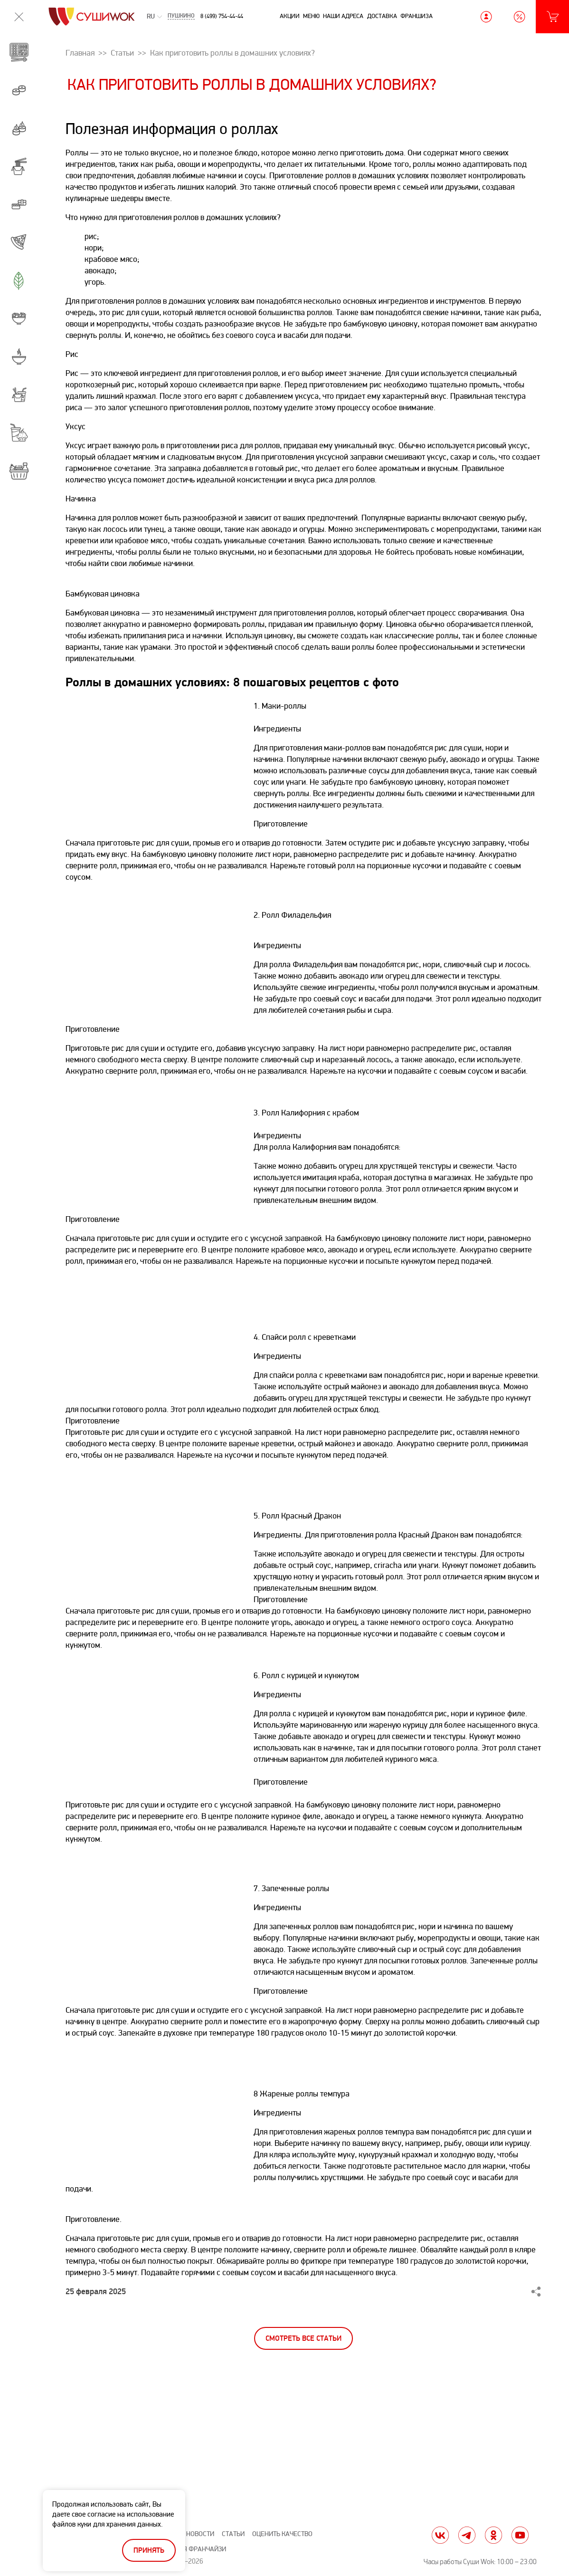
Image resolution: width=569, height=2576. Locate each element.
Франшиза (416, 16)
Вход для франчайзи (191, 2549)
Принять (148, 2550)
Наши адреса (343, 16)
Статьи (233, 2534)
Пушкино (181, 16)
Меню (311, 16)
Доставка (382, 16)
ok (493, 2535)
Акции (290, 16)
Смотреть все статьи (303, 2338)
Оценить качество (282, 2534)
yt (520, 2535)
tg (466, 2535)
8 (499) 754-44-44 (221, 16)
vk (440, 2535)
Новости (200, 2534)
